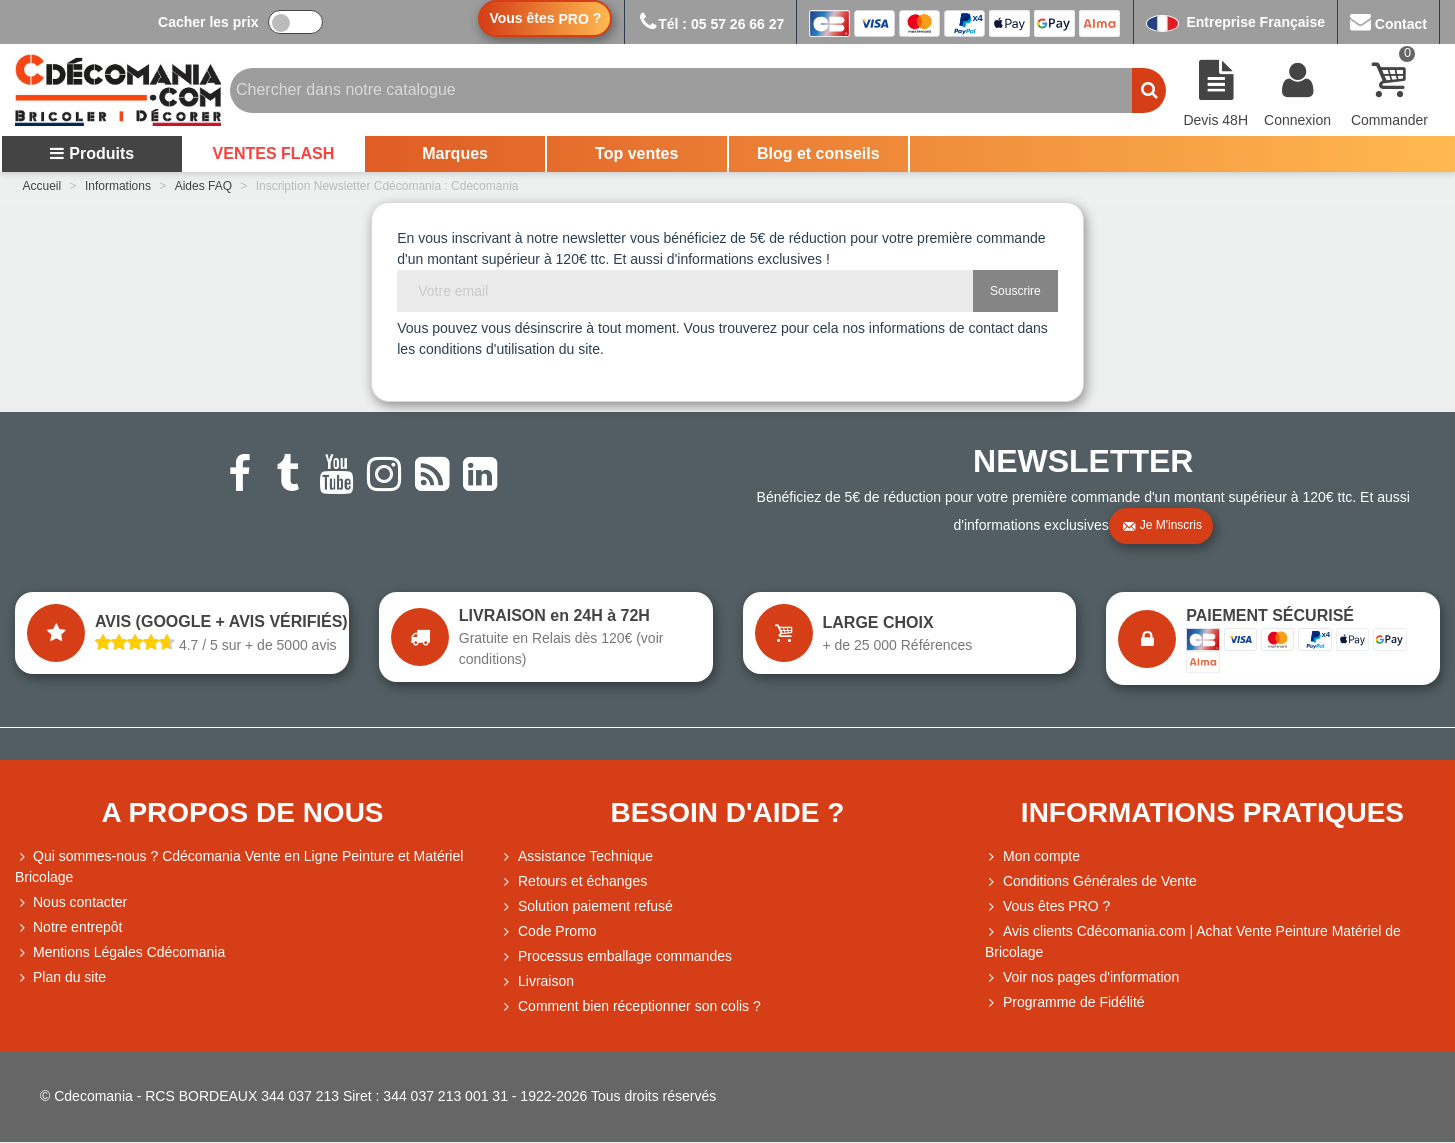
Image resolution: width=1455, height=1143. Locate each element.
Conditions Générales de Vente (1091, 881)
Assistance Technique (576, 856)
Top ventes (636, 153)
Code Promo (548, 931)
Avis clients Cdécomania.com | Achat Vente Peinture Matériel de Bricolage (1193, 940)
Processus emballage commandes (616, 956)
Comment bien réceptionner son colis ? (630, 1006)
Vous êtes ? (545, 18)
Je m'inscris (1162, 526)
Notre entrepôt (69, 927)
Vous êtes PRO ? (1056, 906)
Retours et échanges (573, 881)
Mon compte (1032, 856)
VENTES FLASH (274, 153)
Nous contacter (71, 902)
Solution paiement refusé (586, 906)
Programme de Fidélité (1065, 1002)
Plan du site (60, 977)
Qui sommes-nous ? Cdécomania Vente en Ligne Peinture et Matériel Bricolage (239, 865)
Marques (455, 153)
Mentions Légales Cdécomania (120, 952)
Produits (91, 153)
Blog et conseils (818, 153)
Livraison (537, 981)
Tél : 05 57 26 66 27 (710, 24)
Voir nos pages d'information (1082, 977)
